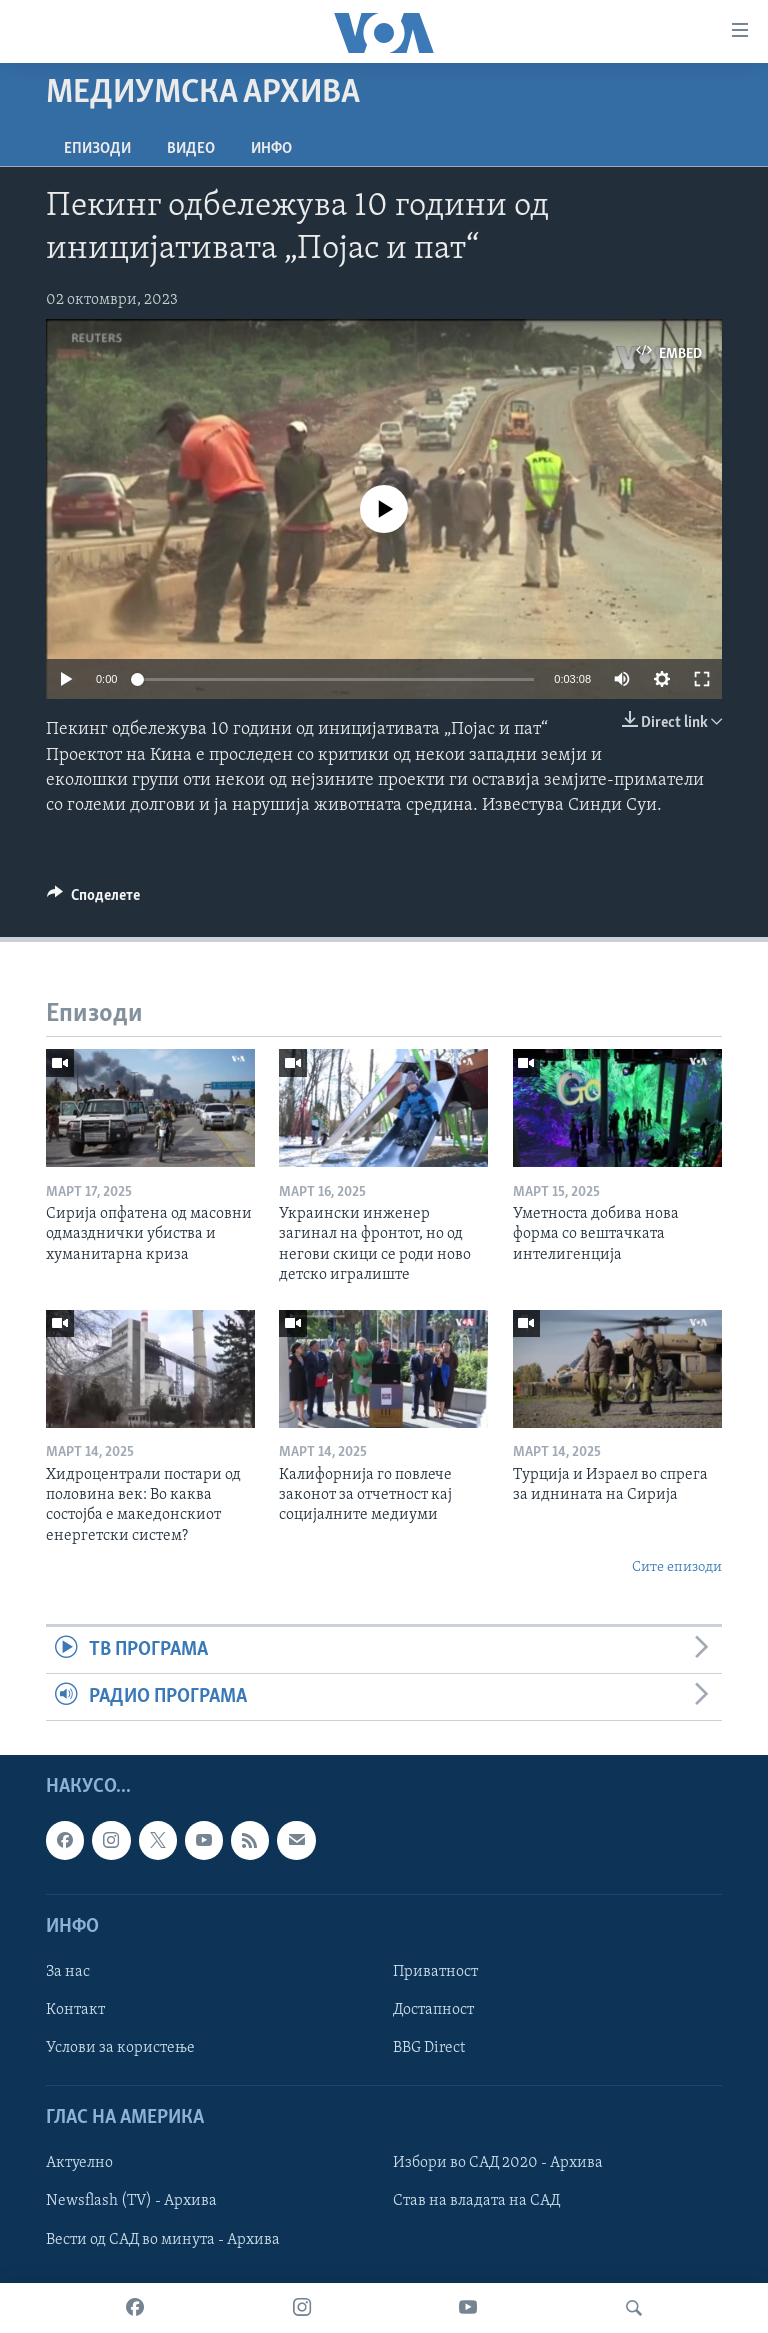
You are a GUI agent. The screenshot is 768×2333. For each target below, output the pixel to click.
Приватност (435, 1972)
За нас (68, 1972)
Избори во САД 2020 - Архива (498, 2164)
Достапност (433, 2010)
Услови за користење (120, 2048)
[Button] (93, 900)
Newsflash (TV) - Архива (131, 2202)
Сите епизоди (677, 1567)
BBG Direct (429, 2048)
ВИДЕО (191, 149)
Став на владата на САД (476, 2202)
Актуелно (79, 2164)
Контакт (75, 2010)
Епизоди (97, 149)
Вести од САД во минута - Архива (163, 2240)
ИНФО (271, 149)
